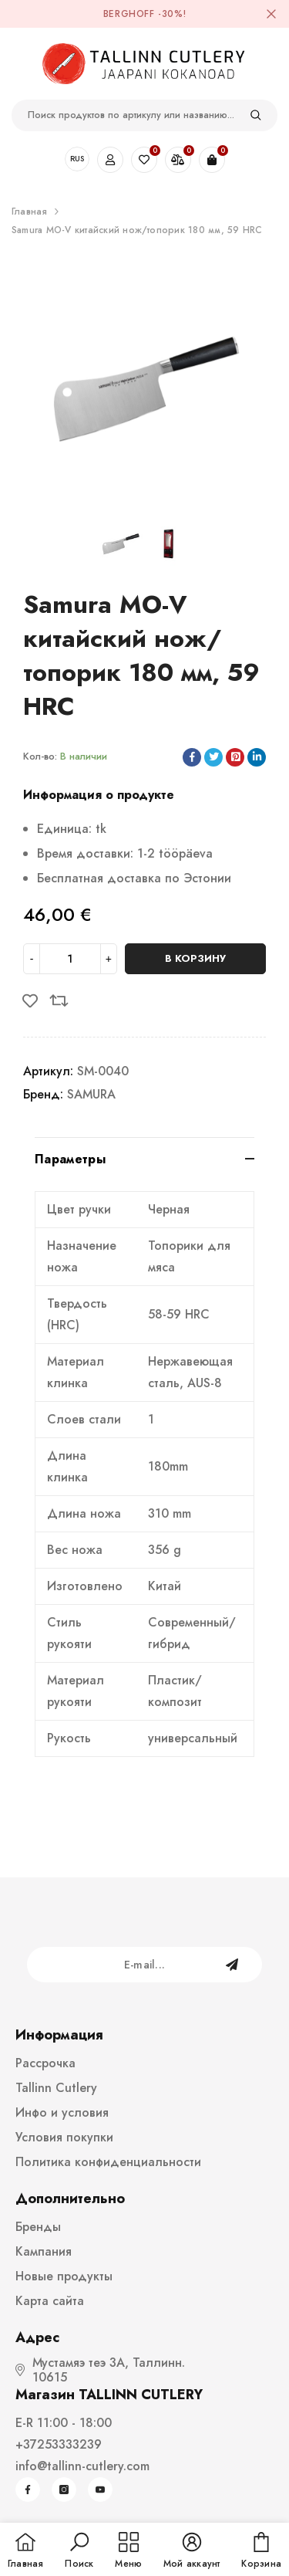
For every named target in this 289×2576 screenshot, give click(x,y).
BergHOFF (129, 14)
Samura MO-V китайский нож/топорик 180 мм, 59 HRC (137, 230)
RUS (77, 158)
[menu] (128, 2551)
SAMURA (91, 1094)
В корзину (195, 958)
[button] (79, 2551)
